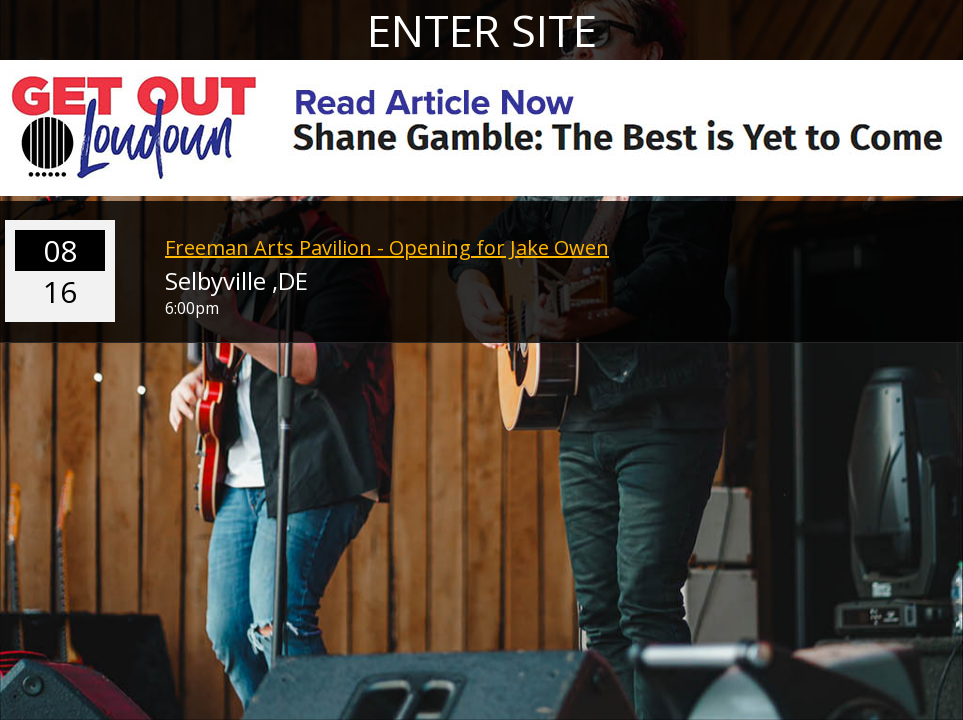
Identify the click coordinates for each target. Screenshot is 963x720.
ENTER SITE (482, 30)
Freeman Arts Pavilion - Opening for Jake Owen (387, 247)
